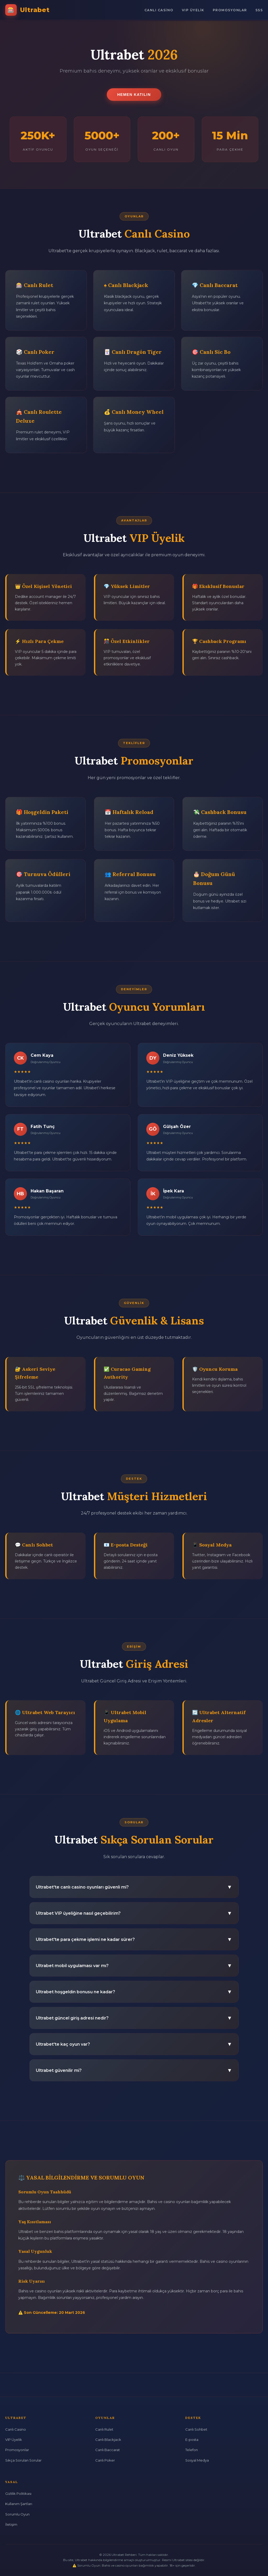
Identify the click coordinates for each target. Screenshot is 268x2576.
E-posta (191, 2439)
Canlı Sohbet (196, 2429)
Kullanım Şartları (18, 2504)
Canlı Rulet (104, 2429)
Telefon (191, 2450)
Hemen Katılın (134, 94)
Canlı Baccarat (107, 2450)
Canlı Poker (105, 2460)
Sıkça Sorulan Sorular (23, 2460)
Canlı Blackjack (108, 2439)
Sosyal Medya (197, 2460)
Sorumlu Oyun (17, 2514)
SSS (259, 10)
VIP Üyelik (193, 10)
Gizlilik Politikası (18, 2493)
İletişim (11, 2524)
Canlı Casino (159, 10)
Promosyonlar (230, 10)
